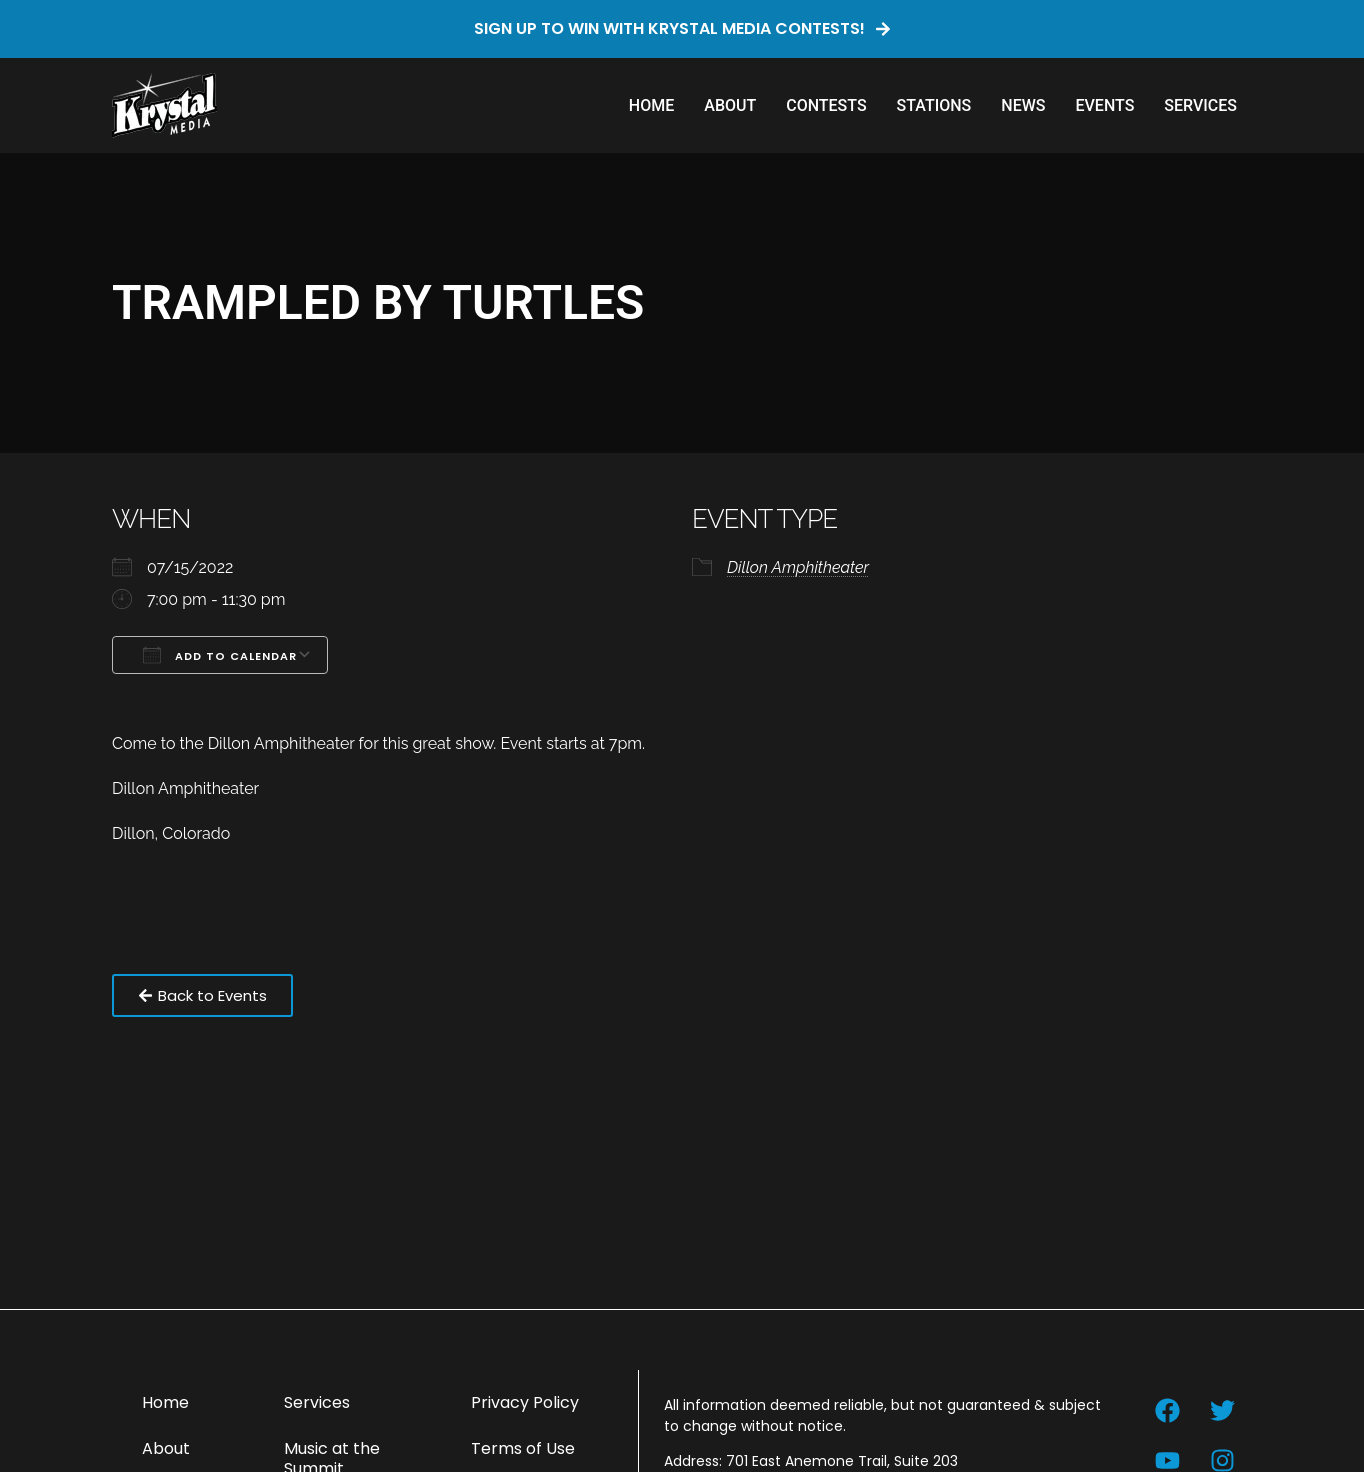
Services (1200, 105)
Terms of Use (523, 1448)
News (1023, 105)
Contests (826, 105)
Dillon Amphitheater (798, 567)
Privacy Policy (525, 1402)
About (730, 105)
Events (1104, 105)
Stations (934, 105)
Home (651, 105)
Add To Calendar (220, 655)
